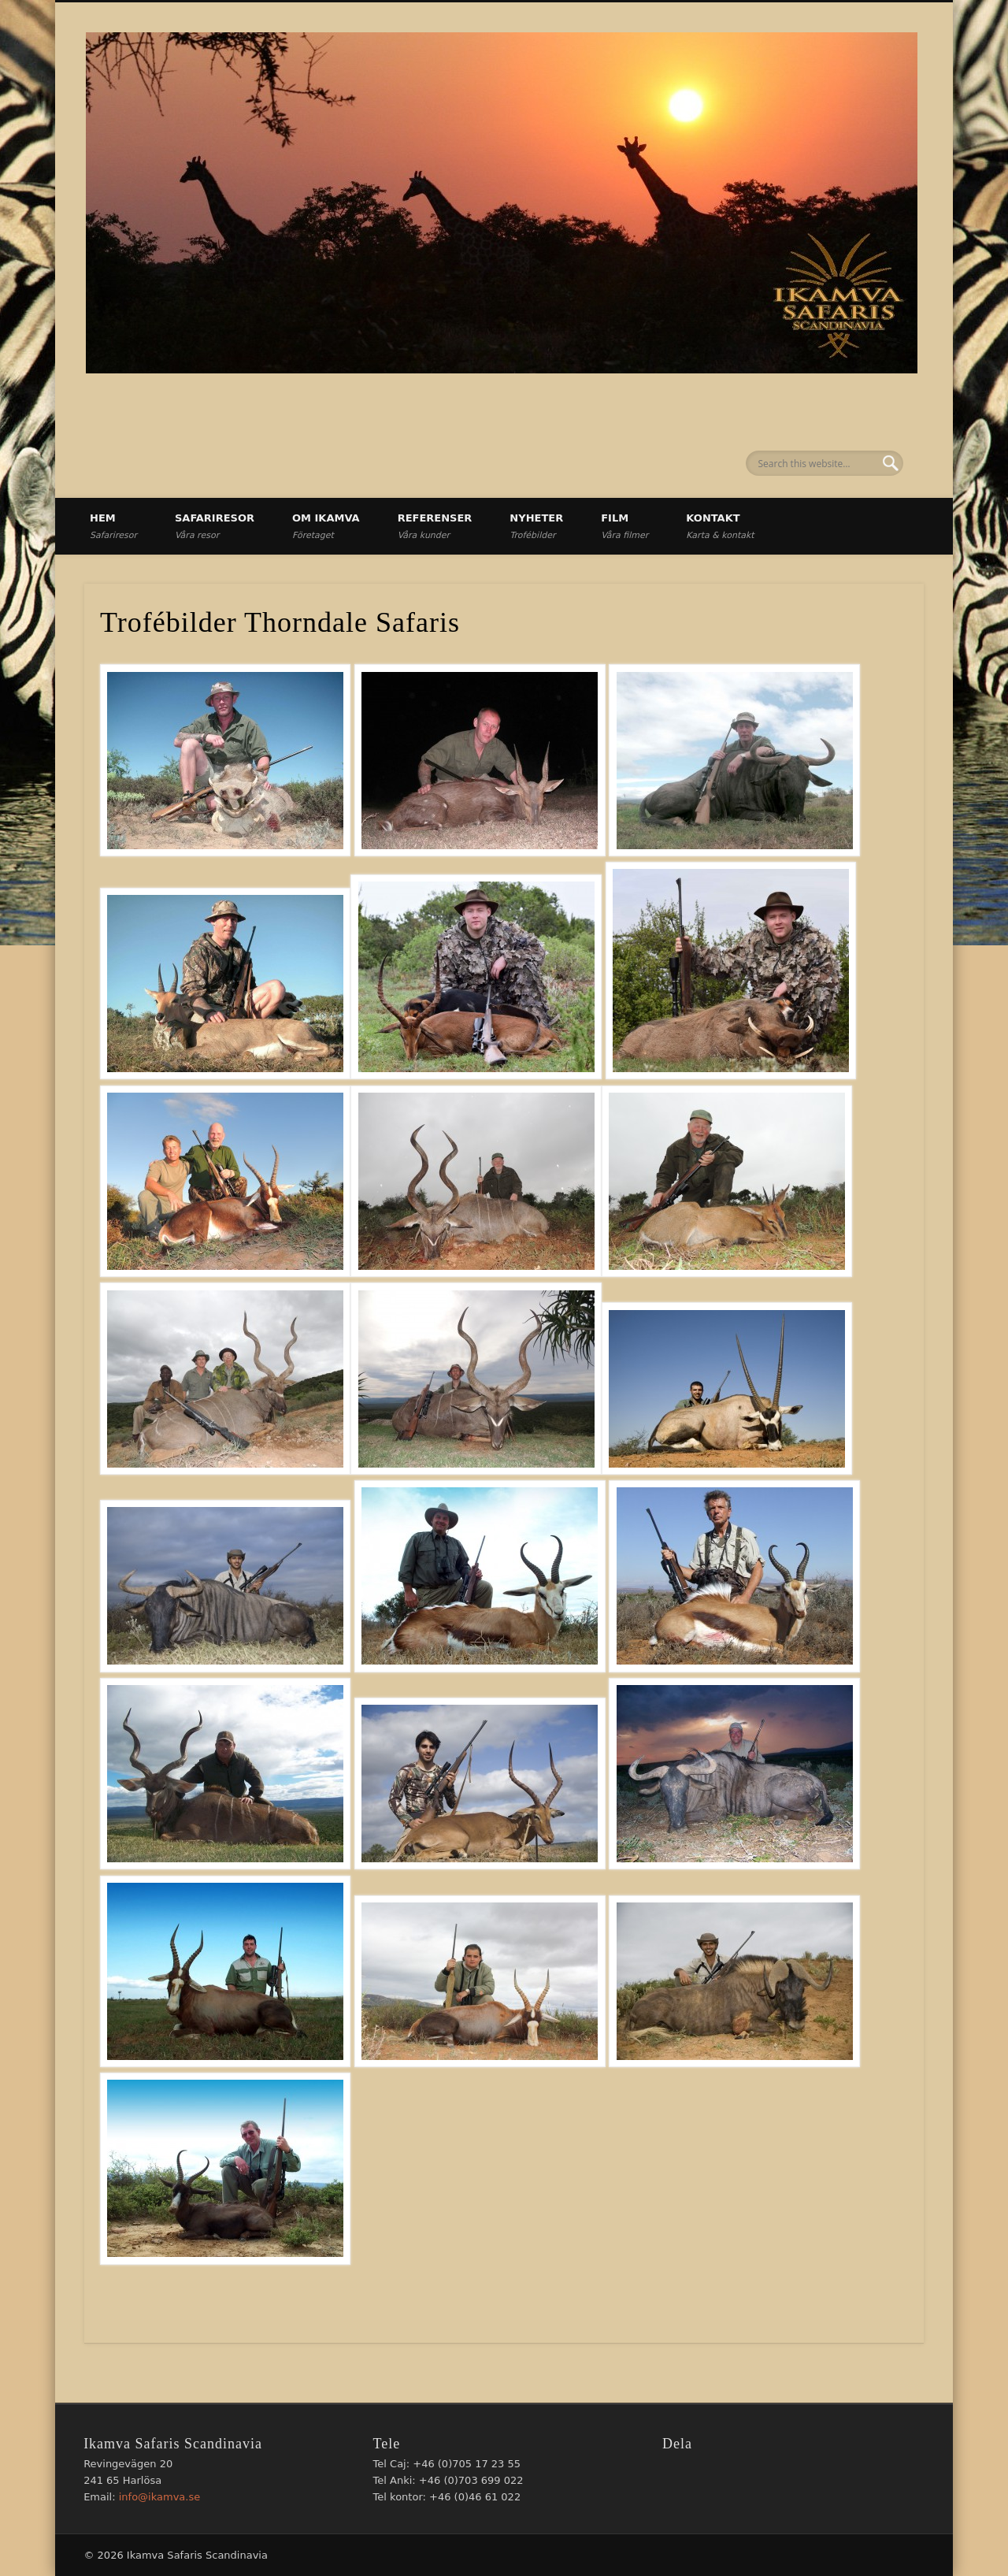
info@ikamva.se (160, 2497)
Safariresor (214, 526)
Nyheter (536, 526)
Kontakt (720, 526)
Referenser (435, 526)
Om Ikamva (326, 526)
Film (624, 526)
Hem (113, 526)
